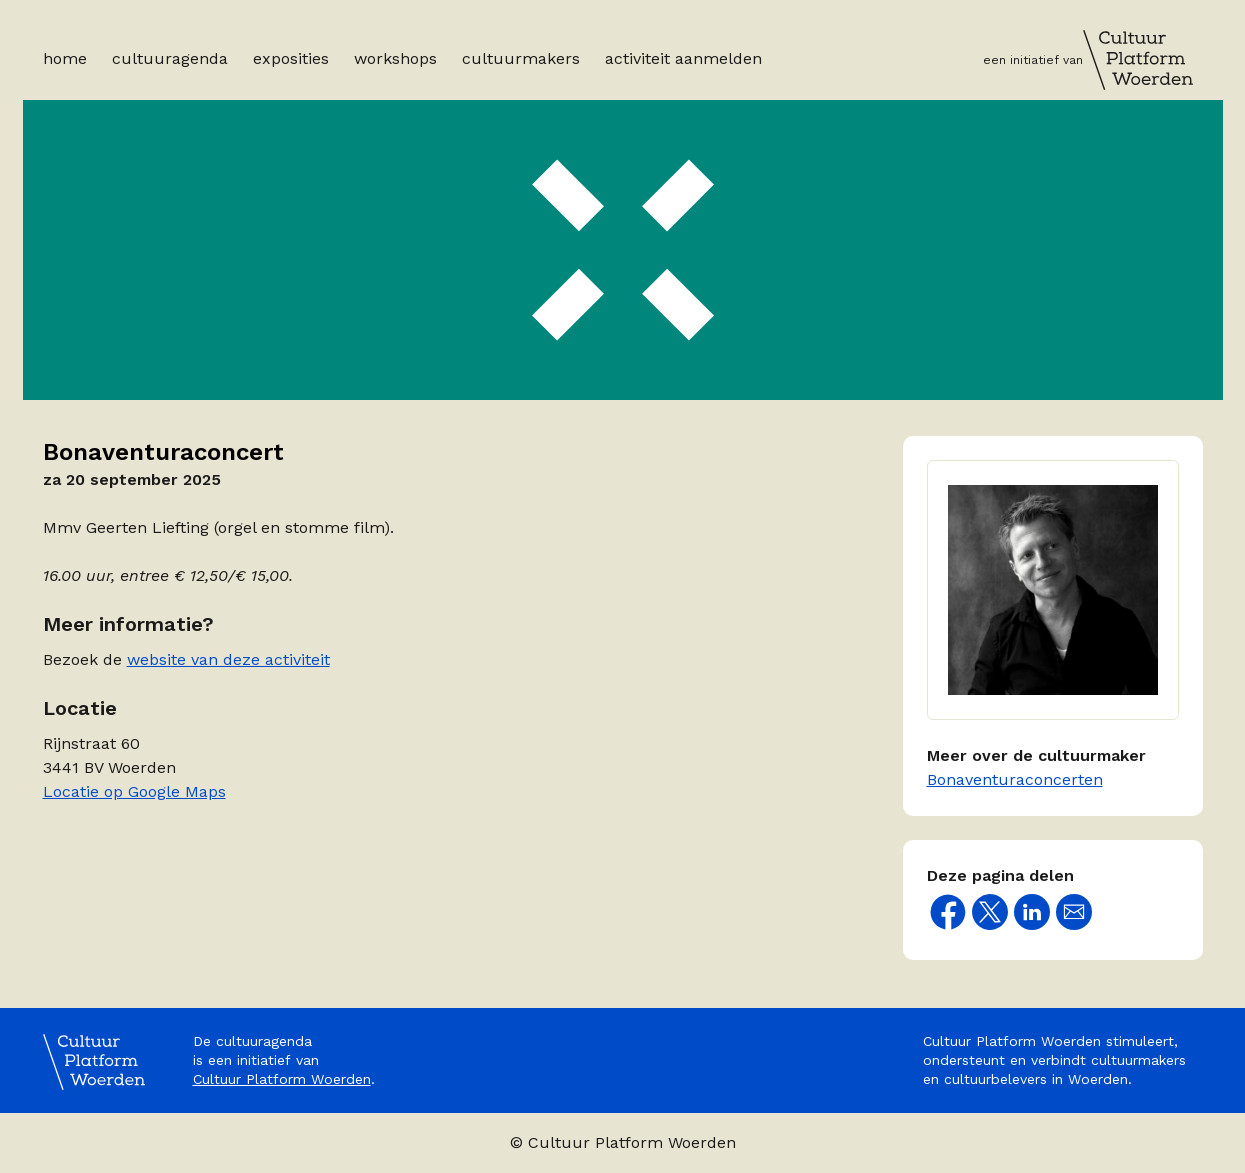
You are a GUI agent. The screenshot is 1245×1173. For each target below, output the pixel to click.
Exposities (291, 58)
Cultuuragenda (170, 58)
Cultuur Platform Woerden (282, 1079)
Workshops (395, 58)
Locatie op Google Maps (134, 791)
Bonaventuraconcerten (1015, 779)
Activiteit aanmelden (683, 58)
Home (65, 58)
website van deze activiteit (228, 659)
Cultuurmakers (521, 58)
